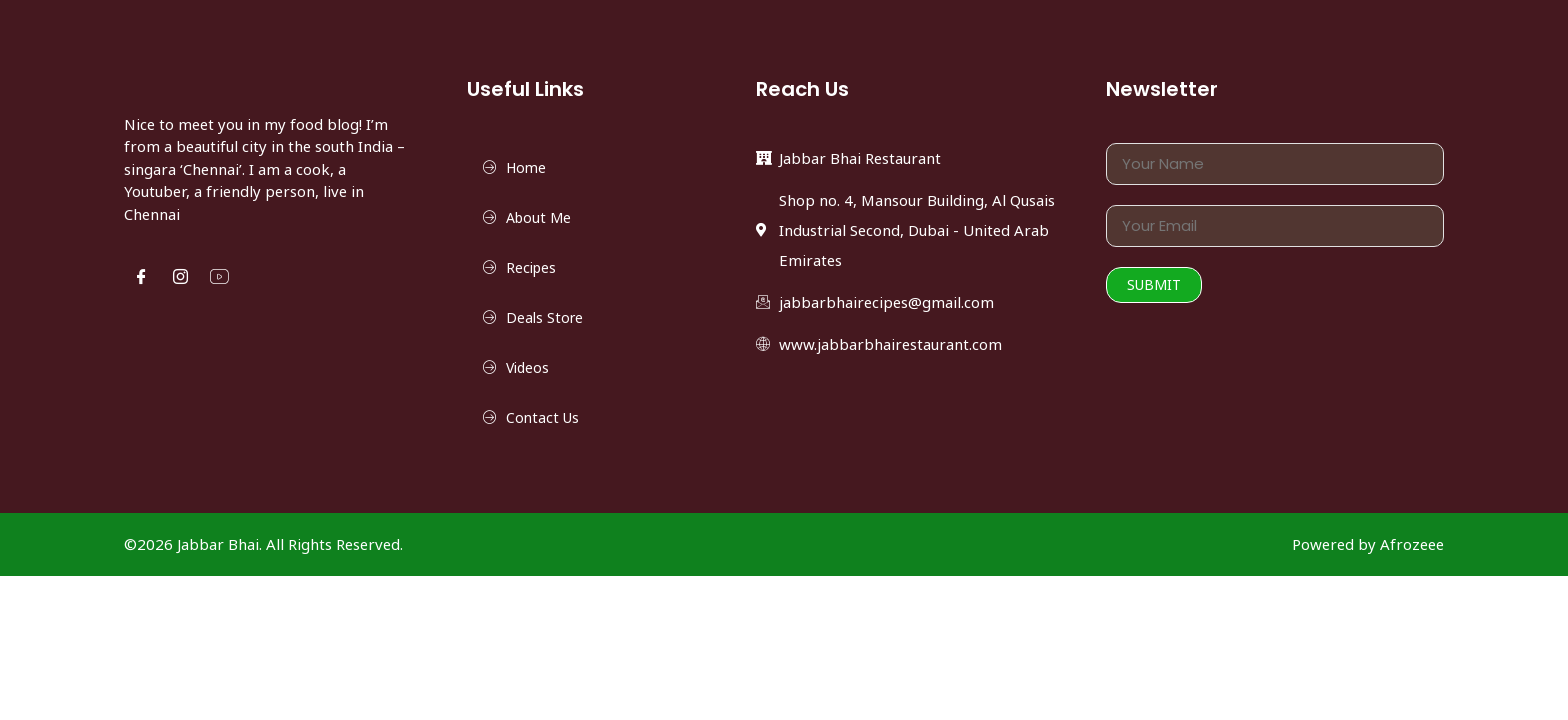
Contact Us (542, 417)
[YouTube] (219, 277)
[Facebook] (141, 277)
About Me (538, 217)
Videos (527, 367)
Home (526, 167)
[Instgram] (180, 277)
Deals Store (545, 310)
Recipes (531, 267)
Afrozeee (1412, 544)
